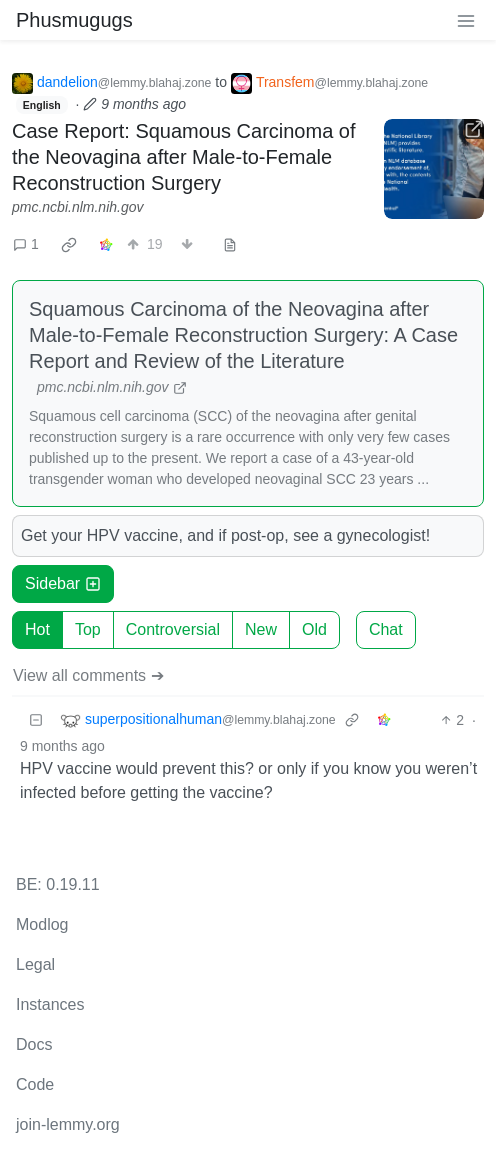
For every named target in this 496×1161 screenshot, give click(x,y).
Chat (386, 629)
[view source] (230, 244)
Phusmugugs (74, 20)
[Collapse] (36, 720)
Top (88, 629)
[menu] (466, 20)
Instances (50, 1004)
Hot (37, 629)
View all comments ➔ (88, 675)
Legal (35, 964)
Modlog (42, 924)
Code (35, 1084)
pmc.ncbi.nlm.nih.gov (78, 207)
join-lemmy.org (68, 1124)
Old (314, 629)
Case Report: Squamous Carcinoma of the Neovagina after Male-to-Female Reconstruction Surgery (184, 157)
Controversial (173, 629)
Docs (34, 1044)
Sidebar (63, 583)
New (261, 629)
